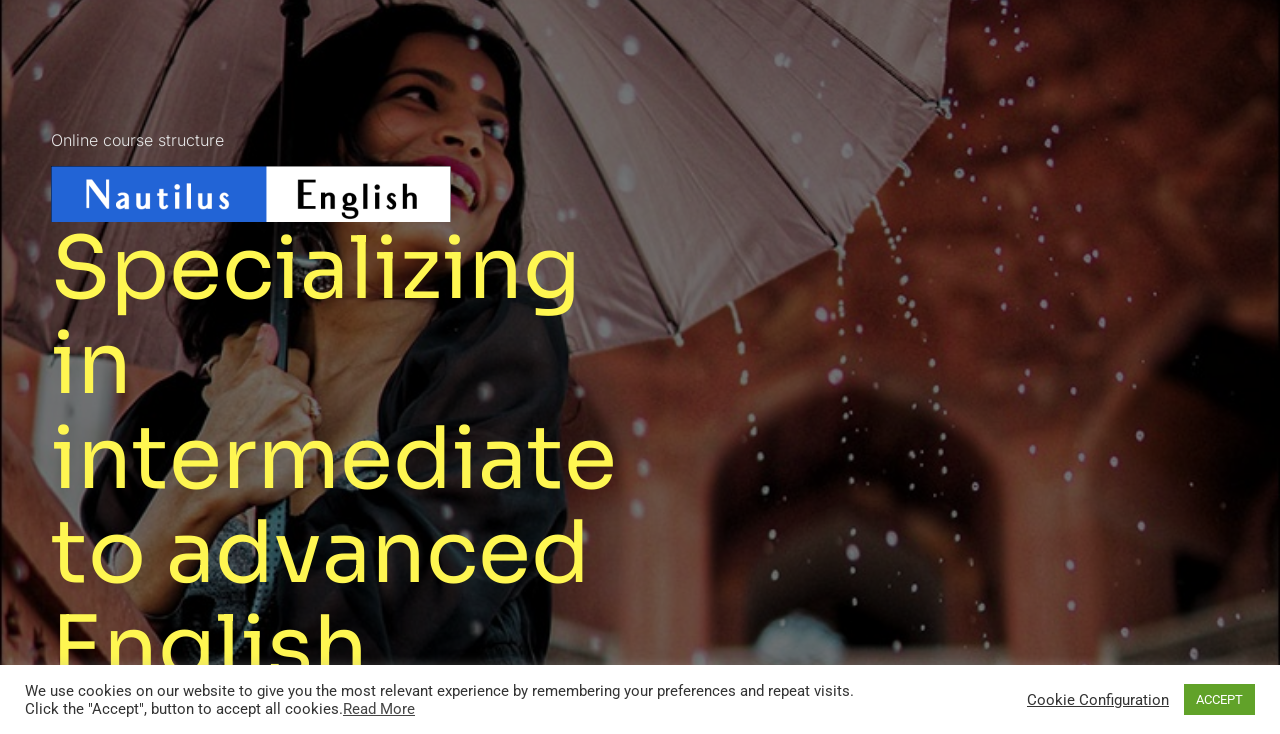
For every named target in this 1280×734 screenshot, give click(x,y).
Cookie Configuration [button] (1098, 700)
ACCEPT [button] (1219, 699)
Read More (379, 709)
